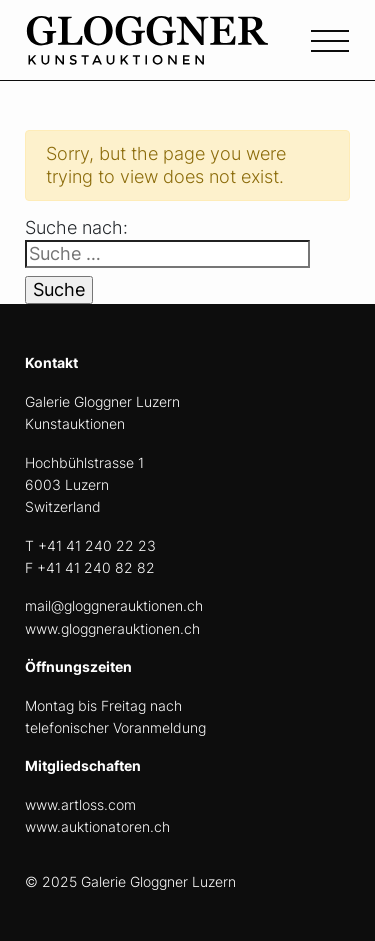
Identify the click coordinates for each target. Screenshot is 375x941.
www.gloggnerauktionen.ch (112, 628)
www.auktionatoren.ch (97, 826)
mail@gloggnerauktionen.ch (114, 605)
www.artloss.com (80, 804)
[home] (175, 51)
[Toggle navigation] (330, 39)
